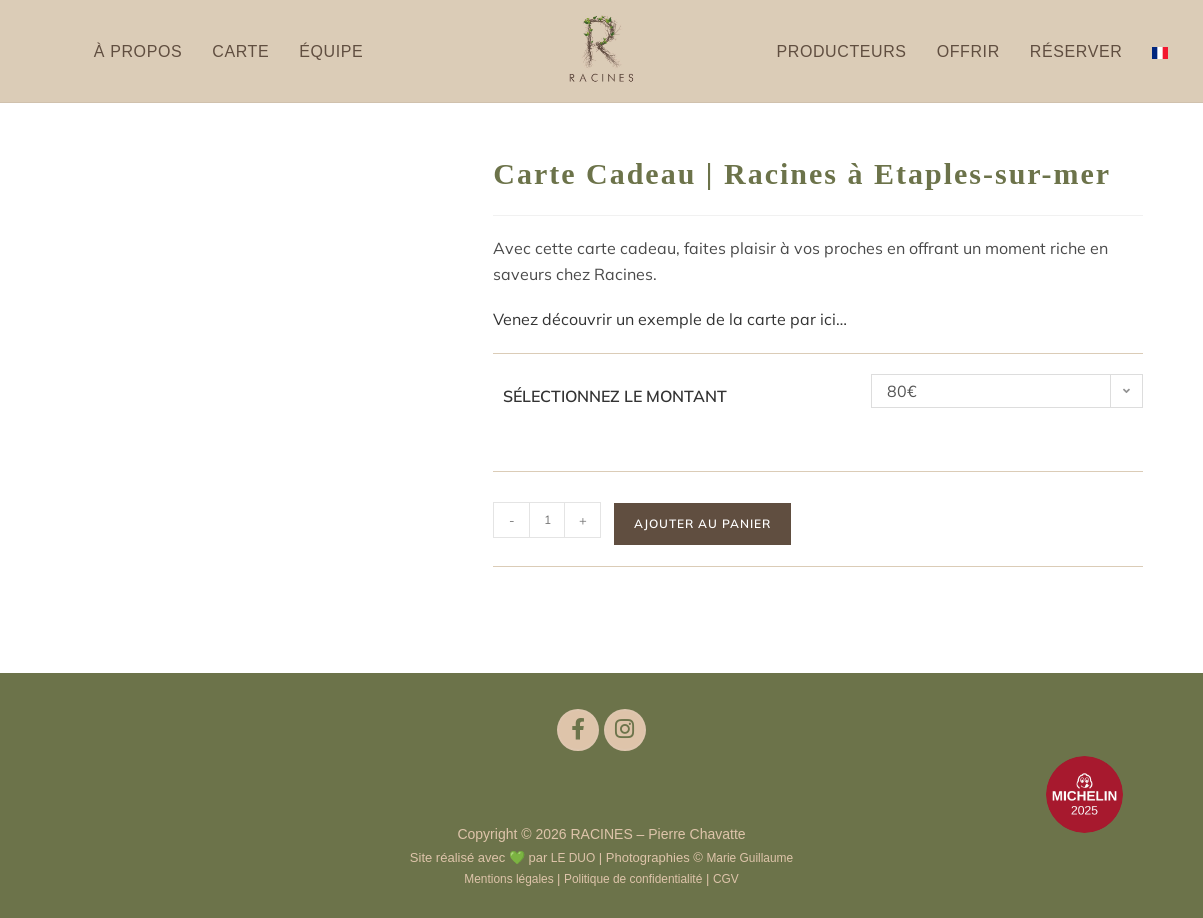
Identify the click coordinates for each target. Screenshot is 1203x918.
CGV (736, 876)
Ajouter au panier (702, 523)
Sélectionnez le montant (615, 396)
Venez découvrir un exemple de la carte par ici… (670, 319)
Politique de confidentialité (636, 876)
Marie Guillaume (752, 856)
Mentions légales (502, 876)
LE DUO (569, 856)
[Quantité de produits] (547, 520)
